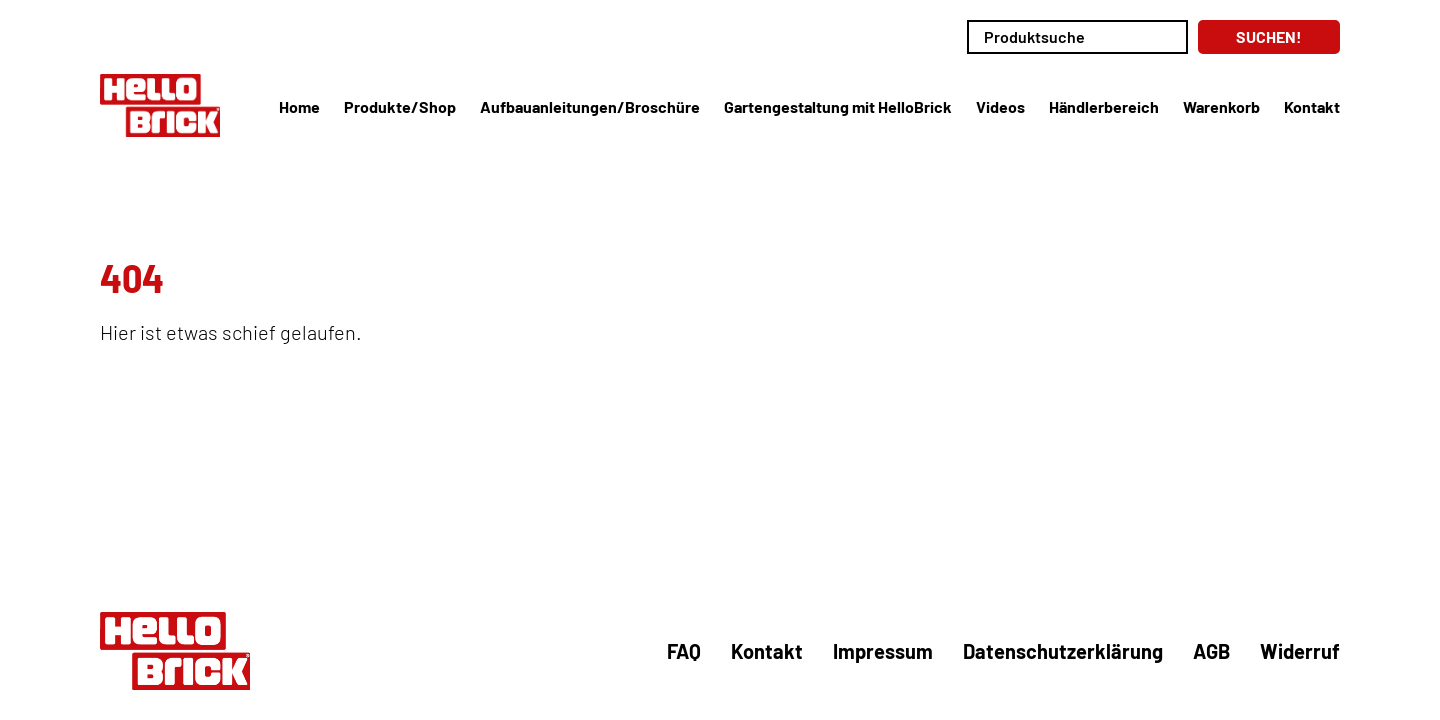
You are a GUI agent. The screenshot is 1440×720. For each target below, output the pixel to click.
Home (299, 106)
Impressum (883, 651)
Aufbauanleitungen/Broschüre (590, 106)
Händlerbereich (1104, 106)
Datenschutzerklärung (1063, 651)
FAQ (684, 651)
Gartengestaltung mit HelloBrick (838, 106)
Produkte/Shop (400, 106)
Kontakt (1312, 106)
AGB (1211, 651)
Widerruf (1300, 651)
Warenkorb (1221, 106)
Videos (1000, 106)
